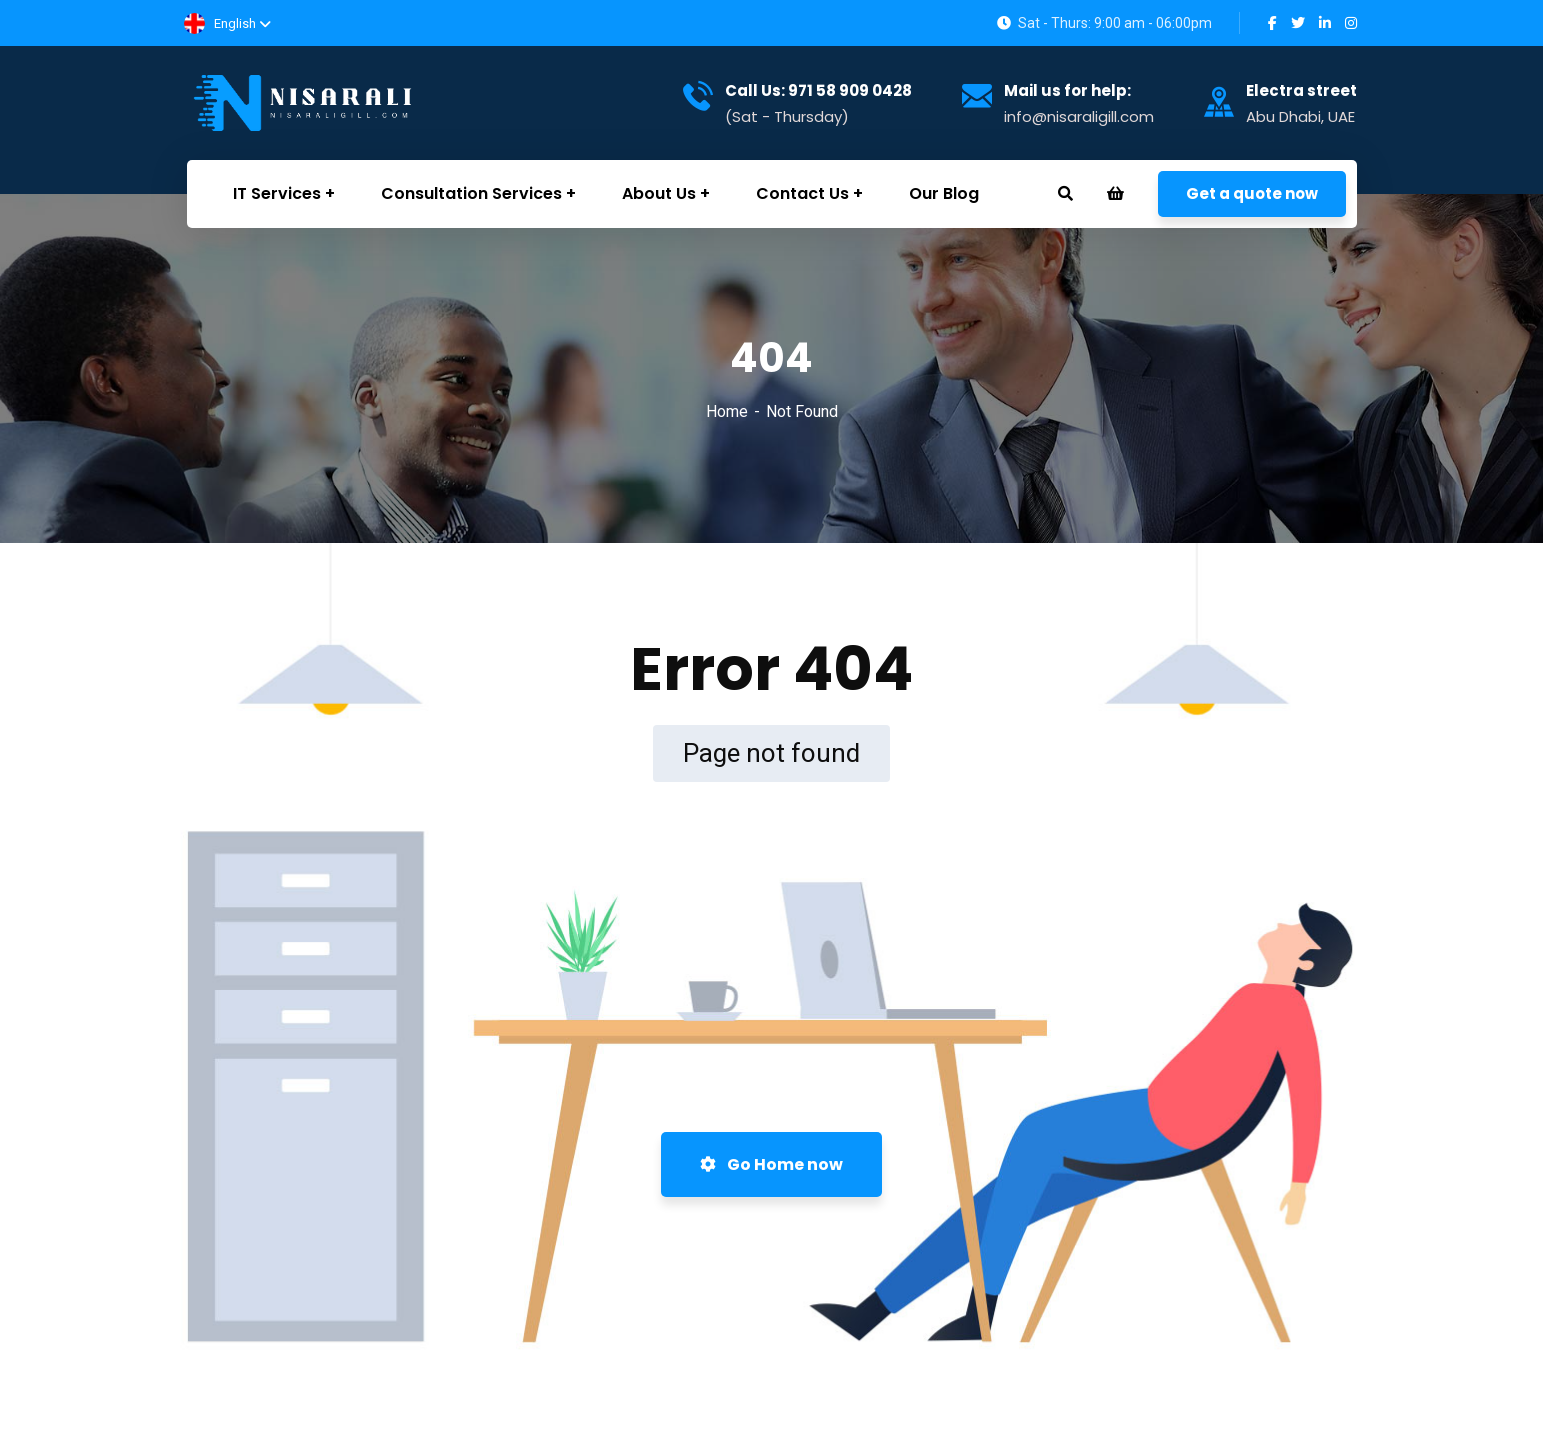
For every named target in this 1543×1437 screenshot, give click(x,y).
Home (727, 411)
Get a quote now (1252, 193)
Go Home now (771, 1164)
